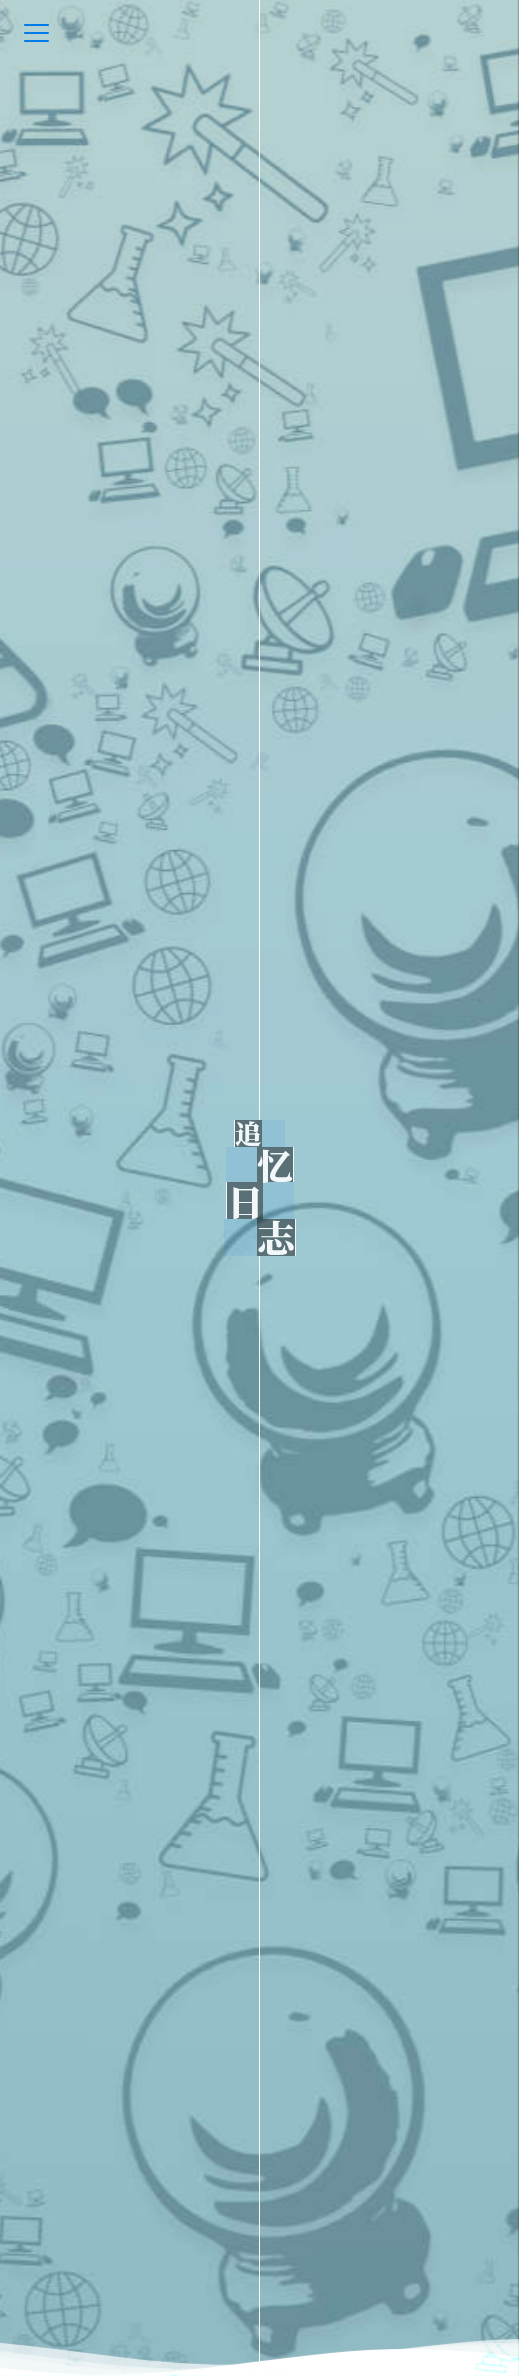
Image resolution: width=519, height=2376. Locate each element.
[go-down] (260, 2331)
